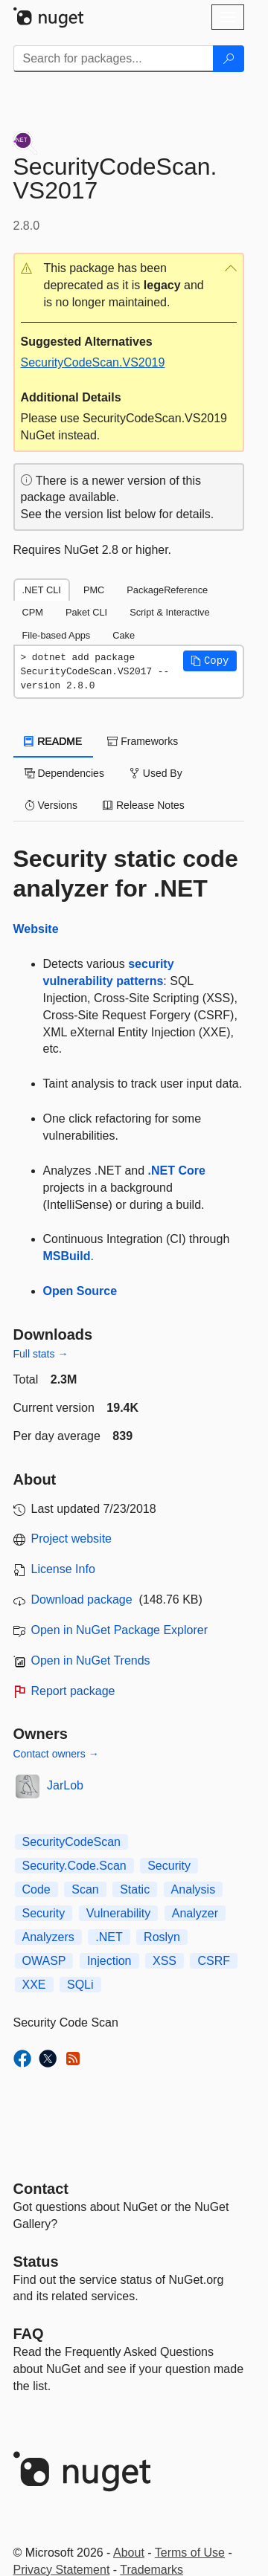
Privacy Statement (61, 2569)
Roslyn (162, 1937)
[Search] (228, 58)
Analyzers (48, 1937)
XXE (34, 1984)
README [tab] (54, 741)
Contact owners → (56, 1754)
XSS (164, 1960)
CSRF (213, 1960)
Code (36, 1889)
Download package (82, 1599)
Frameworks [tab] (142, 741)
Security (169, 1865)
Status (36, 2261)
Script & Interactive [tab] (169, 612)
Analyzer (195, 1913)
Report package (73, 1691)
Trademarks (151, 2569)
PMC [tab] (93, 589)
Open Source (80, 1291)
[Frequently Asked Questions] (28, 2333)
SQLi (80, 1984)
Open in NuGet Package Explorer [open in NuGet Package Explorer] (119, 1630)
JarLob (65, 1785)
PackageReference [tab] (167, 589)
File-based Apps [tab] (56, 635)
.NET (108, 1937)
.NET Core (176, 1170)
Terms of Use (190, 2552)
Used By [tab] (156, 773)
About (128, 2552)
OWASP (44, 1960)
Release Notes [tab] (144, 805)
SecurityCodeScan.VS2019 (93, 362)
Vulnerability (118, 1913)
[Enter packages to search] (113, 58)
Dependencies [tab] (64, 773)
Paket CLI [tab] (86, 612)
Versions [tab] (51, 805)
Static (135, 1889)
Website (36, 929)
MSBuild (67, 1256)
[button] (129, 285)
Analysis (193, 1889)
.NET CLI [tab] (41, 589)
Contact (40, 2188)
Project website (71, 1538)
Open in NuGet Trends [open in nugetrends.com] (90, 1660)
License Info (63, 1569)
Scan (84, 1889)
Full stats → (40, 1354)
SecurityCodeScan (71, 1842)
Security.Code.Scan (74, 1865)
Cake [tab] (123, 635)
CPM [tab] (32, 612)
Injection (109, 1960)
